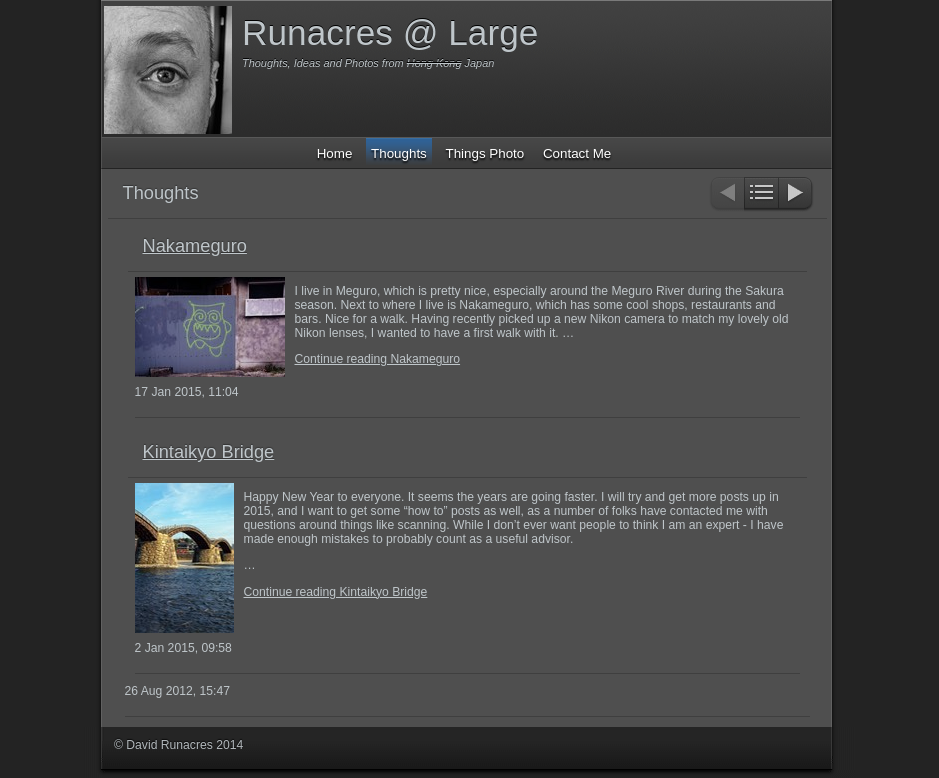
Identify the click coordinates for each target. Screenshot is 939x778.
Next (796, 194)
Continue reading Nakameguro (378, 359)
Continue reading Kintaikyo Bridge (336, 592)
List (761, 194)
